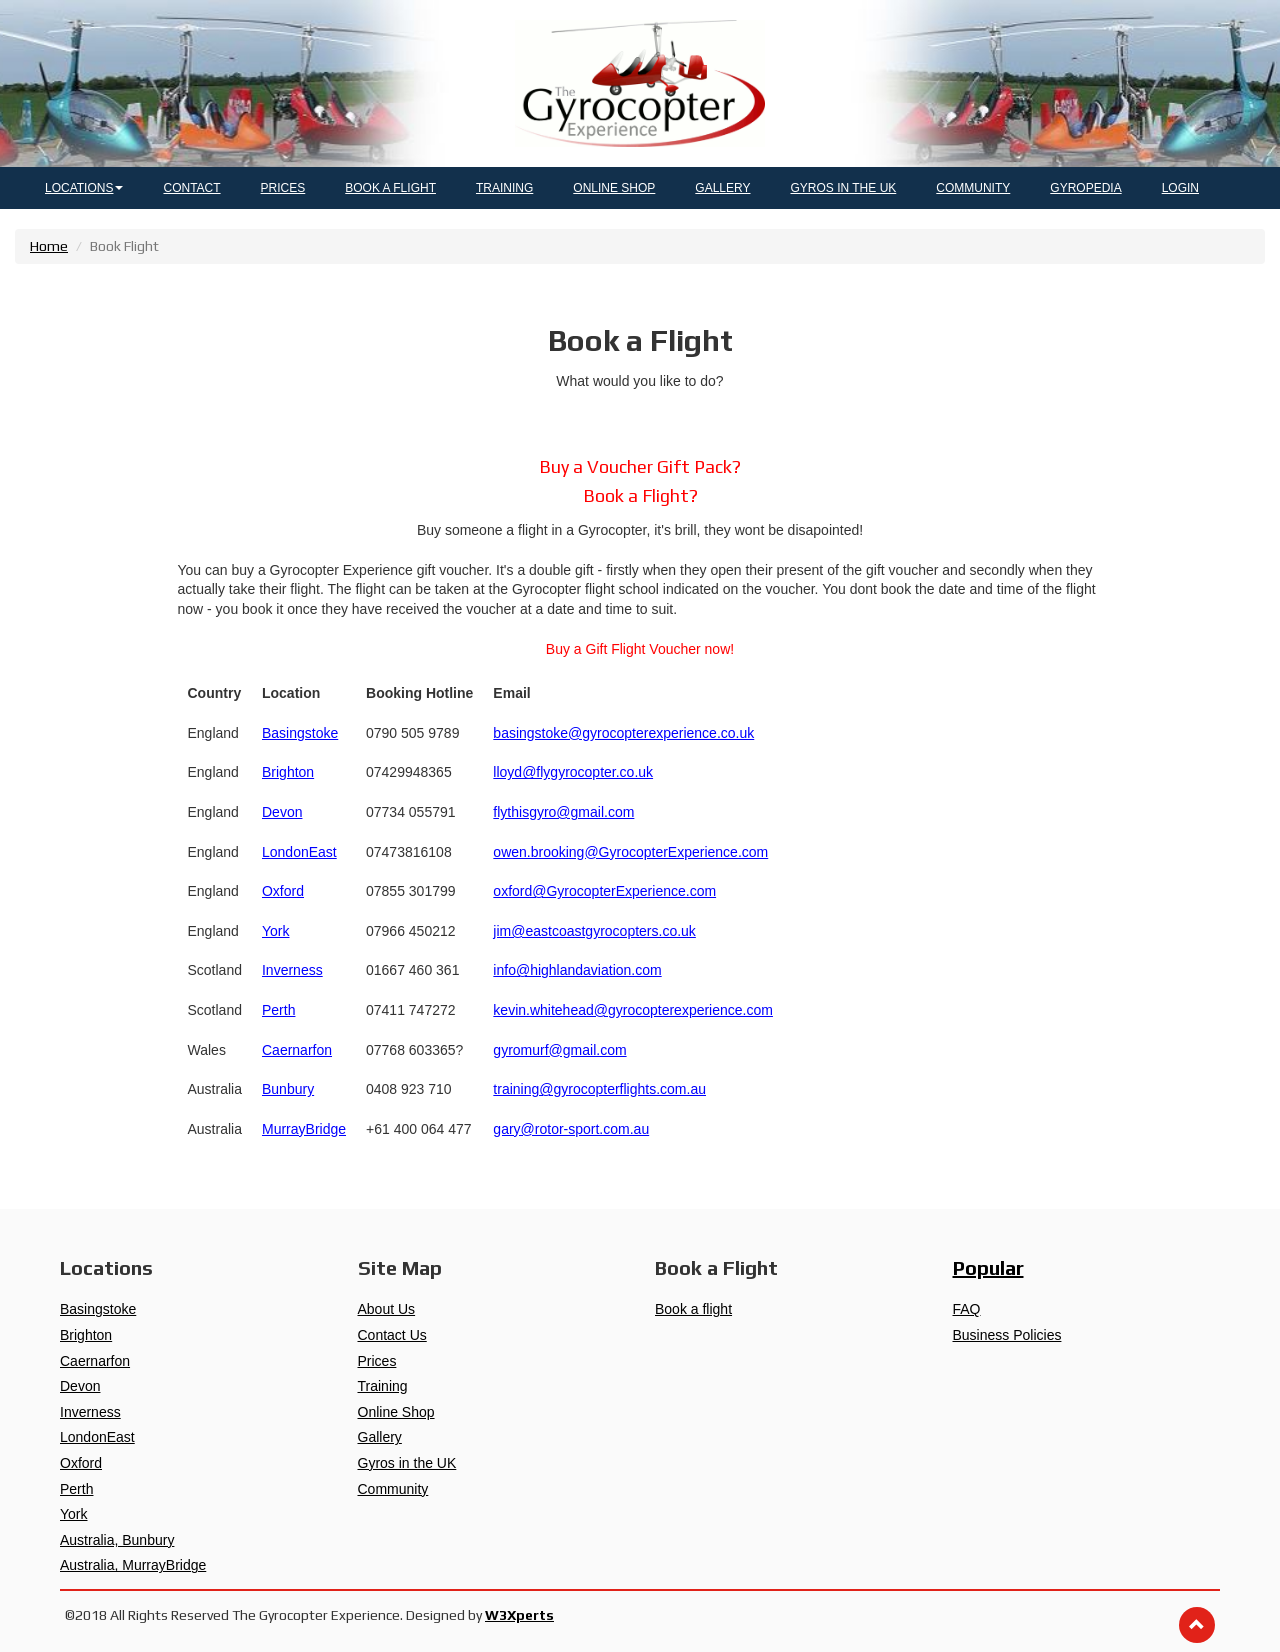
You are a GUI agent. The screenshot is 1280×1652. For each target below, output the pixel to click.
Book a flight (693, 1309)
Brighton (288, 772)
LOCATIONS (84, 188)
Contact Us (392, 1335)
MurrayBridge (304, 1129)
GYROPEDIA (1085, 188)
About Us (387, 1309)
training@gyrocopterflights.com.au (599, 1089)
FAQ (967, 1309)
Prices (377, 1361)
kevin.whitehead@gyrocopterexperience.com (633, 1010)
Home (49, 246)
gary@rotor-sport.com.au (571, 1129)
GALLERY (722, 188)
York (276, 931)
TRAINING (504, 188)
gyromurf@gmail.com (559, 1050)
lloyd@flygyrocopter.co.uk (573, 772)
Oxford (283, 891)
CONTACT (191, 188)
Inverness (292, 970)
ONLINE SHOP (614, 188)
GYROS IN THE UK (844, 188)
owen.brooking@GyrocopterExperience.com (630, 852)
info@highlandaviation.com (577, 970)
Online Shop (396, 1412)
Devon (282, 812)
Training (383, 1386)
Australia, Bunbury (117, 1540)
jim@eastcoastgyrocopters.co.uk (594, 931)
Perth (278, 1010)
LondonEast (299, 852)
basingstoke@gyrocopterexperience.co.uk (623, 733)
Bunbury (288, 1089)
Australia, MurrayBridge (133, 1565)
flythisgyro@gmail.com (563, 812)
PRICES (283, 188)
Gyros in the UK (407, 1463)
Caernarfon (297, 1050)
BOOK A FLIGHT (390, 188)
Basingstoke (300, 733)
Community (393, 1489)
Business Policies (1007, 1335)
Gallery (380, 1437)
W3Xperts (519, 1615)
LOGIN (1180, 188)
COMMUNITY (973, 188)
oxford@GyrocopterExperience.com (604, 891)
